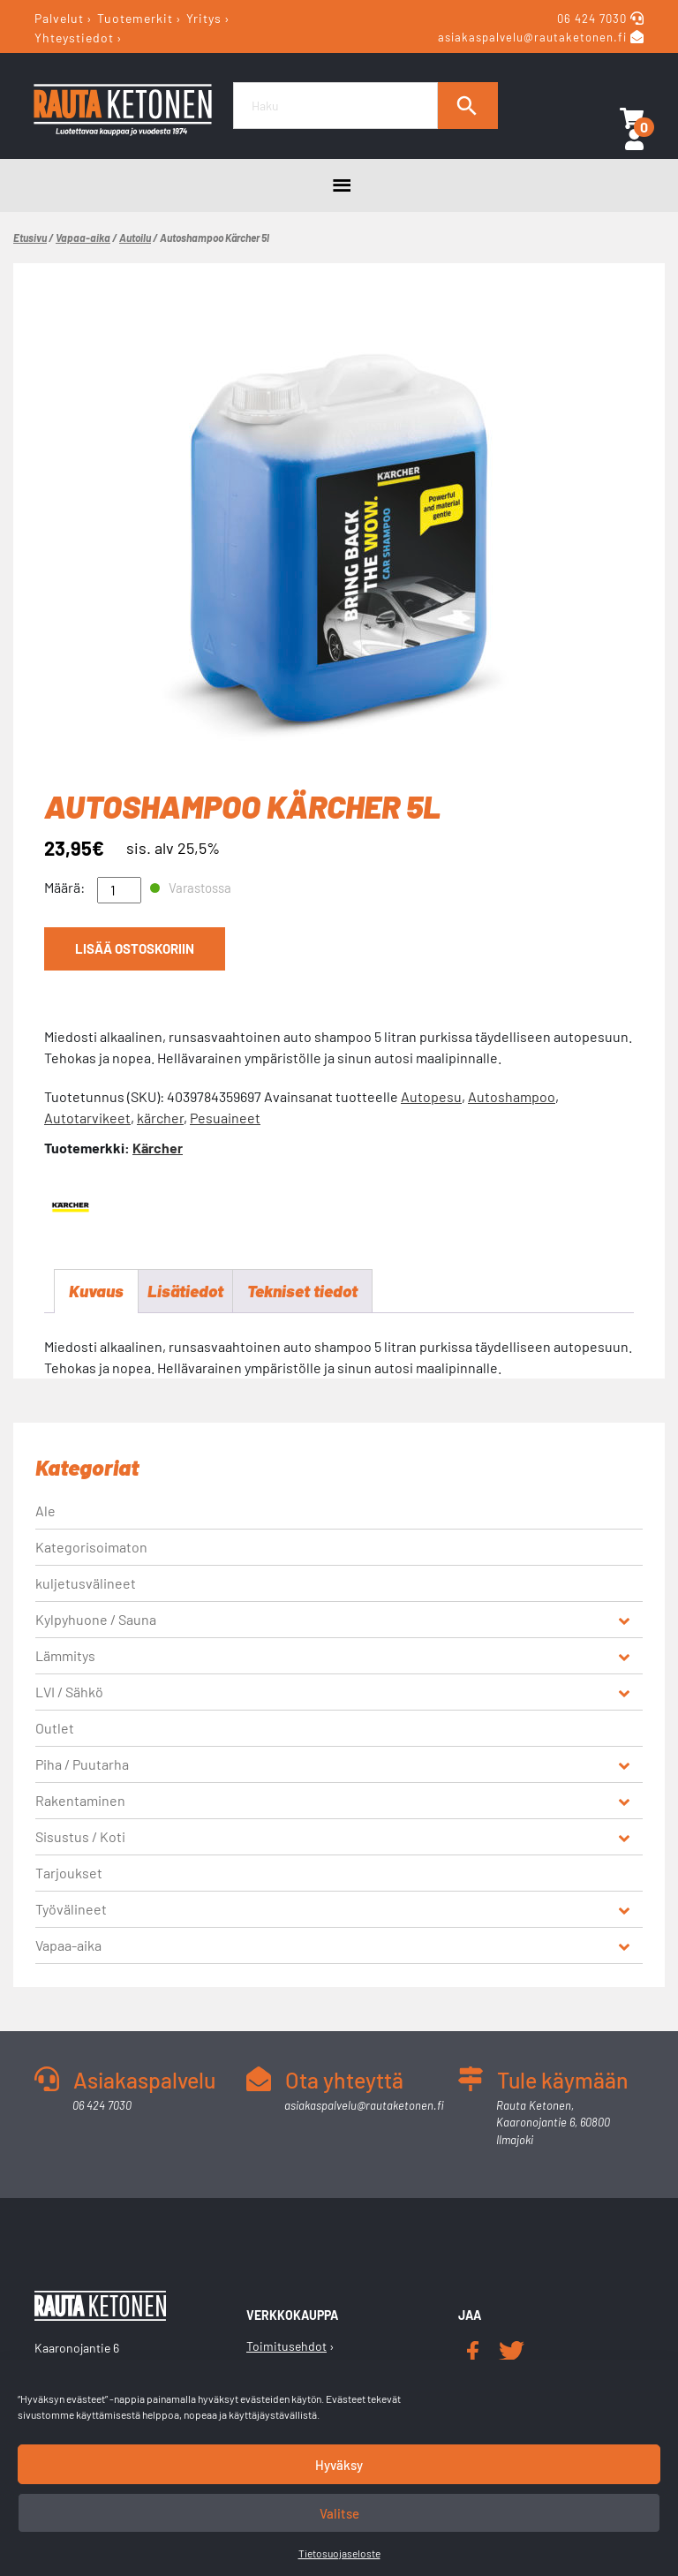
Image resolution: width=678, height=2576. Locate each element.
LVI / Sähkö (69, 1693)
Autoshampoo (511, 1096)
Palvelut (59, 18)
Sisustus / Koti (80, 1838)
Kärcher (157, 1147)
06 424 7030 (593, 18)
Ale (45, 1512)
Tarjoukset (68, 1874)
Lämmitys (65, 1657)
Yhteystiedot (74, 36)
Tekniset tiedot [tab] (313, 1292)
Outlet (54, 1729)
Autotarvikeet (87, 1117)
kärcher (160, 1117)
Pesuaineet (225, 1117)
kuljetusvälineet (85, 1584)
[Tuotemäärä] (119, 890)
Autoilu (135, 237)
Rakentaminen (80, 1802)
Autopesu (431, 1096)
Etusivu (30, 237)
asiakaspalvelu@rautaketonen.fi (532, 38)
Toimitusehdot (286, 2347)
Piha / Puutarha (82, 1765)
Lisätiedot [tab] (190, 1292)
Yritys (204, 18)
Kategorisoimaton (91, 1548)
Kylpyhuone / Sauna (95, 1621)
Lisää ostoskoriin (132, 951)
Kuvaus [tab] (97, 1292)
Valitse (339, 2513)
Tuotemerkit (135, 18)
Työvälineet (71, 1910)
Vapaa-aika (83, 237)
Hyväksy (339, 2465)
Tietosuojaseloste (339, 2553)
